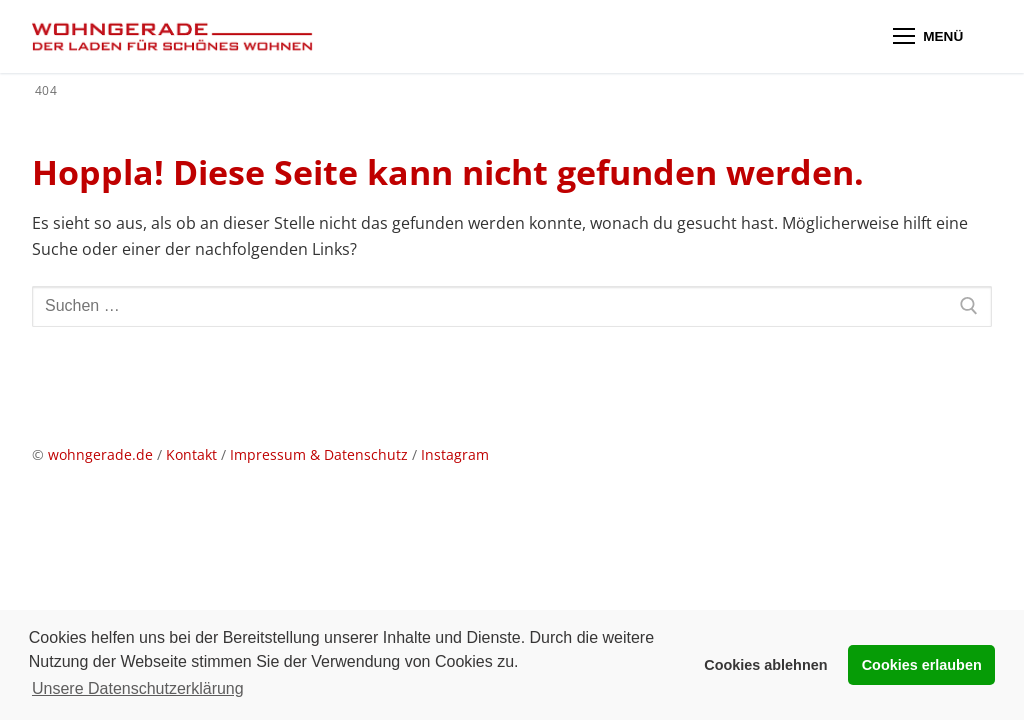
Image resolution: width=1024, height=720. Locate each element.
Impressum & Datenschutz (321, 454)
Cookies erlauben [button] (922, 665)
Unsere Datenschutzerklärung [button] (138, 688)
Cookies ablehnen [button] (765, 665)
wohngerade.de (100, 454)
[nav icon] (928, 37)
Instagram (455, 454)
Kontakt (191, 454)
